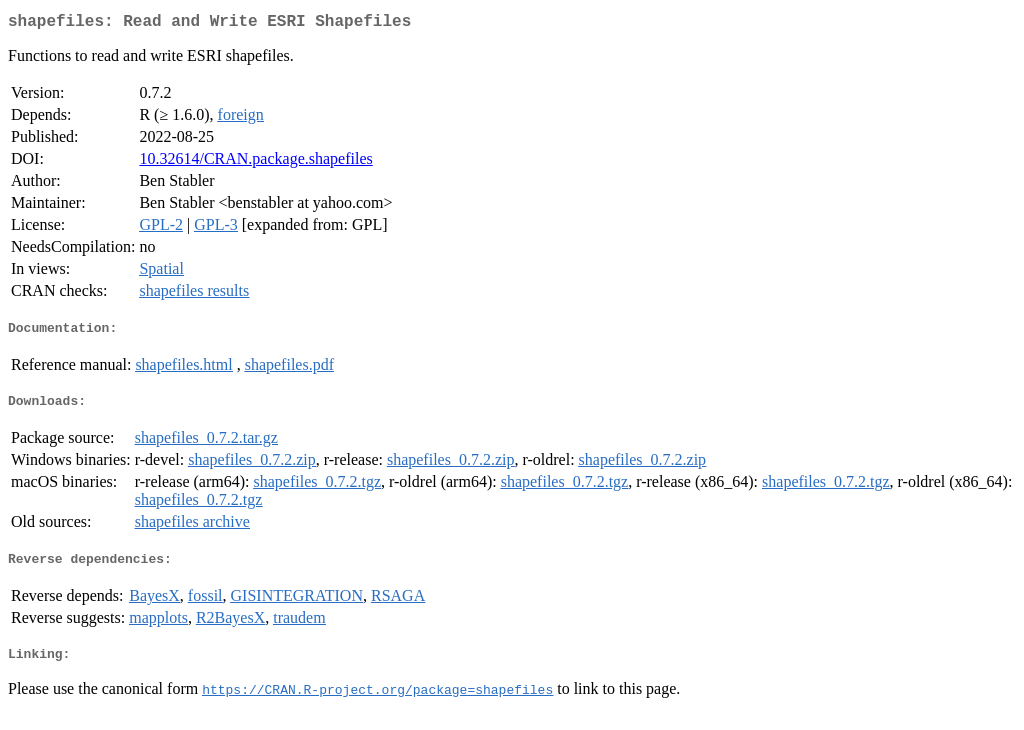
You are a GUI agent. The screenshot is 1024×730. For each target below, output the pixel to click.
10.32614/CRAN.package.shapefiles (255, 162)
